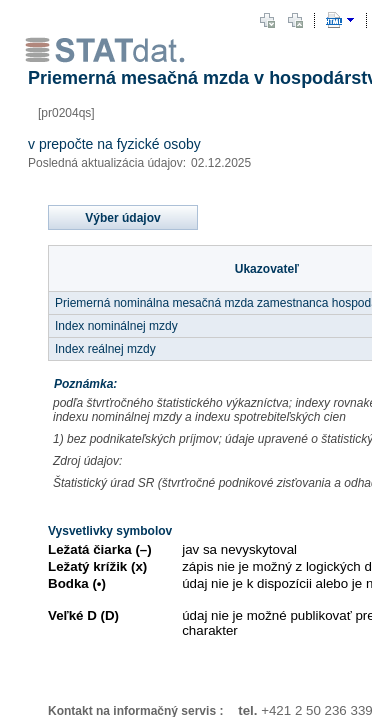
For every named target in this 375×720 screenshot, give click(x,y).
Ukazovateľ (267, 269)
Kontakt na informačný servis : (135, 711)
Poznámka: (85, 384)
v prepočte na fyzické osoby (114, 144)
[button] (267, 20)
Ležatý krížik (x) (97, 566)
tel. (240, 710)
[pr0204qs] (66, 113)
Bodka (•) (77, 583)
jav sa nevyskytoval (239, 549)
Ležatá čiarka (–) (100, 549)
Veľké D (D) (83, 615)
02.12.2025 (221, 163)
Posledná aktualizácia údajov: (107, 163)
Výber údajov (122, 218)
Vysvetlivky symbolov (110, 531)
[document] (187, 360)
